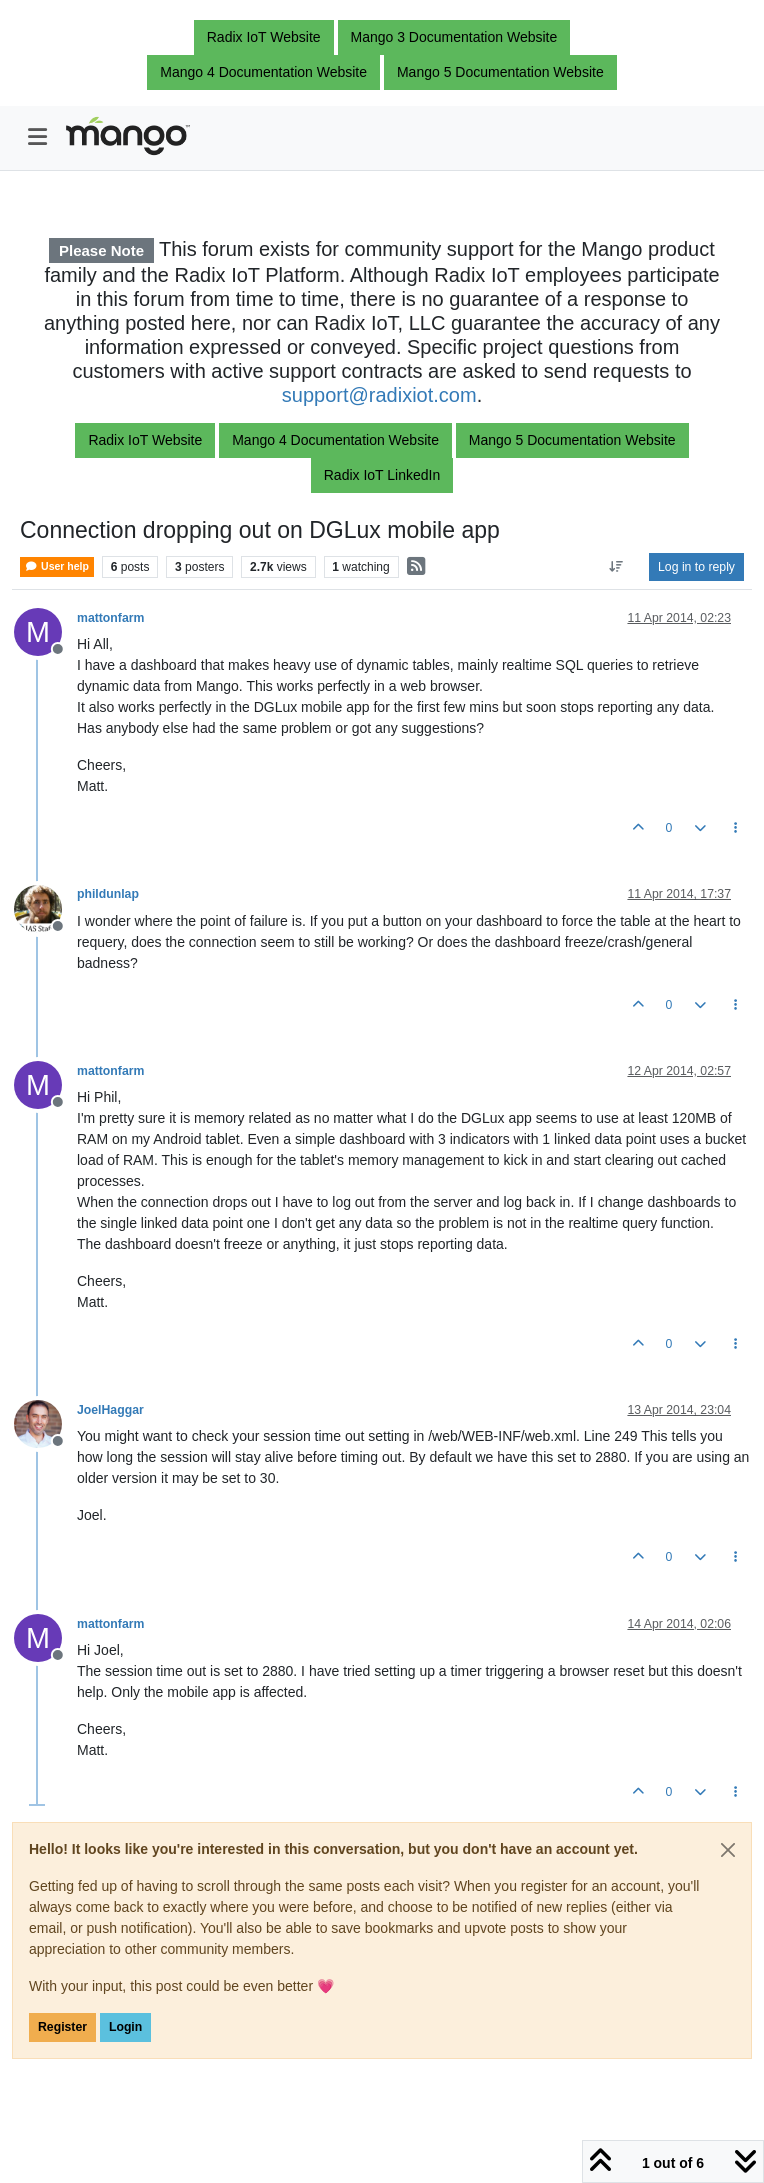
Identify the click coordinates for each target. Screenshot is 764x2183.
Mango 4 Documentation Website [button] (263, 72)
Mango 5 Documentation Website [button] (500, 72)
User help (57, 566)
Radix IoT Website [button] (264, 37)
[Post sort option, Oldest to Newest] (616, 567)
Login (125, 2027)
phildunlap (108, 894)
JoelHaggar (110, 1410)
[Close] (728, 1850)
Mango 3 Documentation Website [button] (454, 37)
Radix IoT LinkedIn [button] (382, 475)
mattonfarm (110, 618)
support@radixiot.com (379, 395)
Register (62, 2027)
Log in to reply (696, 567)
